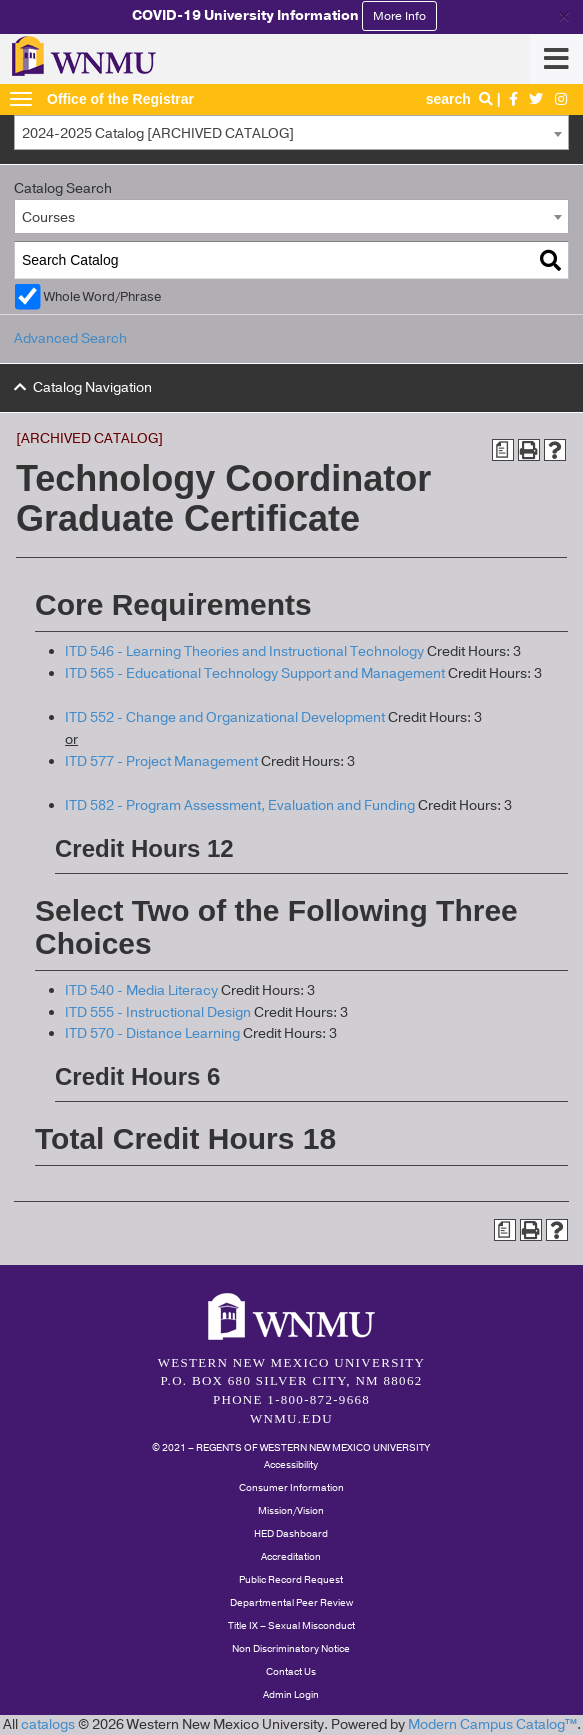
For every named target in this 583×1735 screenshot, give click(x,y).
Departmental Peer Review (291, 1603)
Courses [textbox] (48, 217)
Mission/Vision (291, 1511)
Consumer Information (291, 1488)
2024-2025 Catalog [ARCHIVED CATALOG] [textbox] (158, 133)
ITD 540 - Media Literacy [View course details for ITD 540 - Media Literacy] (141, 990)
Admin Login (291, 1695)
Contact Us (291, 1672)
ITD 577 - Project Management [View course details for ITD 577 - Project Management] (161, 761)
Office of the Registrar (120, 99)
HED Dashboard (291, 1534)
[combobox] (291, 132)
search (461, 99)
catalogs (48, 1724)
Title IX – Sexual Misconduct (291, 1626)
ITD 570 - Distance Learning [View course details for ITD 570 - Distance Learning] (152, 1033)
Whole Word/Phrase (102, 296)
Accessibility (291, 1465)
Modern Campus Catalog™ (492, 1724)
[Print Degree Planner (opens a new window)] (503, 450)
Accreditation (291, 1557)
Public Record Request (291, 1580)
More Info (399, 16)
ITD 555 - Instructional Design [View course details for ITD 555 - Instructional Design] (158, 1012)
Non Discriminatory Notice (291, 1649)
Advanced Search (70, 338)
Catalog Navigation (92, 387)
